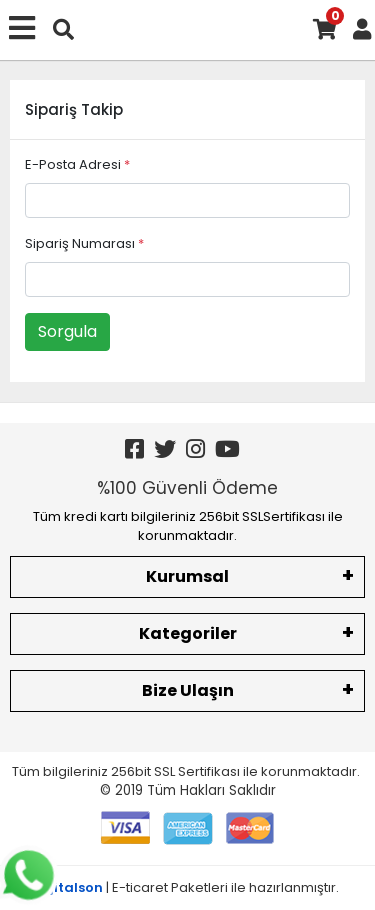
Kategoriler (188, 633)
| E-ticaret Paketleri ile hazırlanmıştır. (187, 887)
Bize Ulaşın (188, 690)
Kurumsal (187, 576)
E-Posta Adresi (77, 164)
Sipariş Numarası (84, 243)
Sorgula (67, 331)
